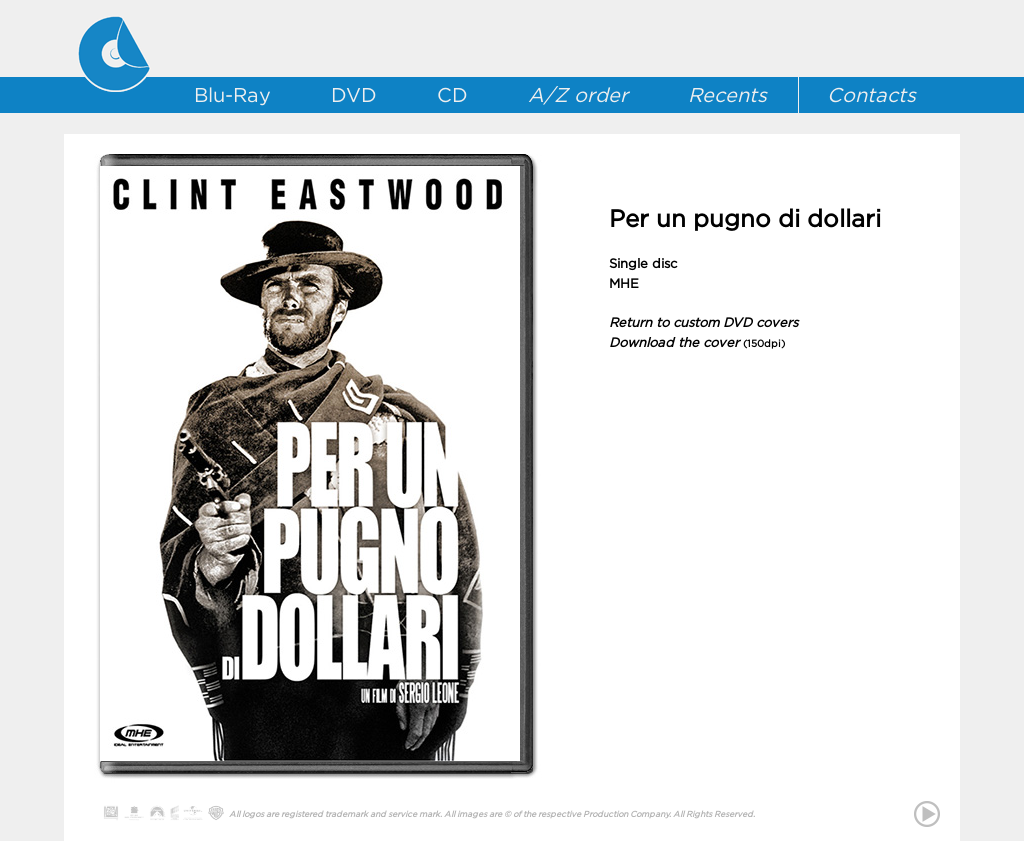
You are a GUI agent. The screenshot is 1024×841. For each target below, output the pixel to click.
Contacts (871, 95)
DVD (354, 95)
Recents (727, 95)
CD (452, 95)
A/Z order (578, 95)
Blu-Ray (232, 95)
